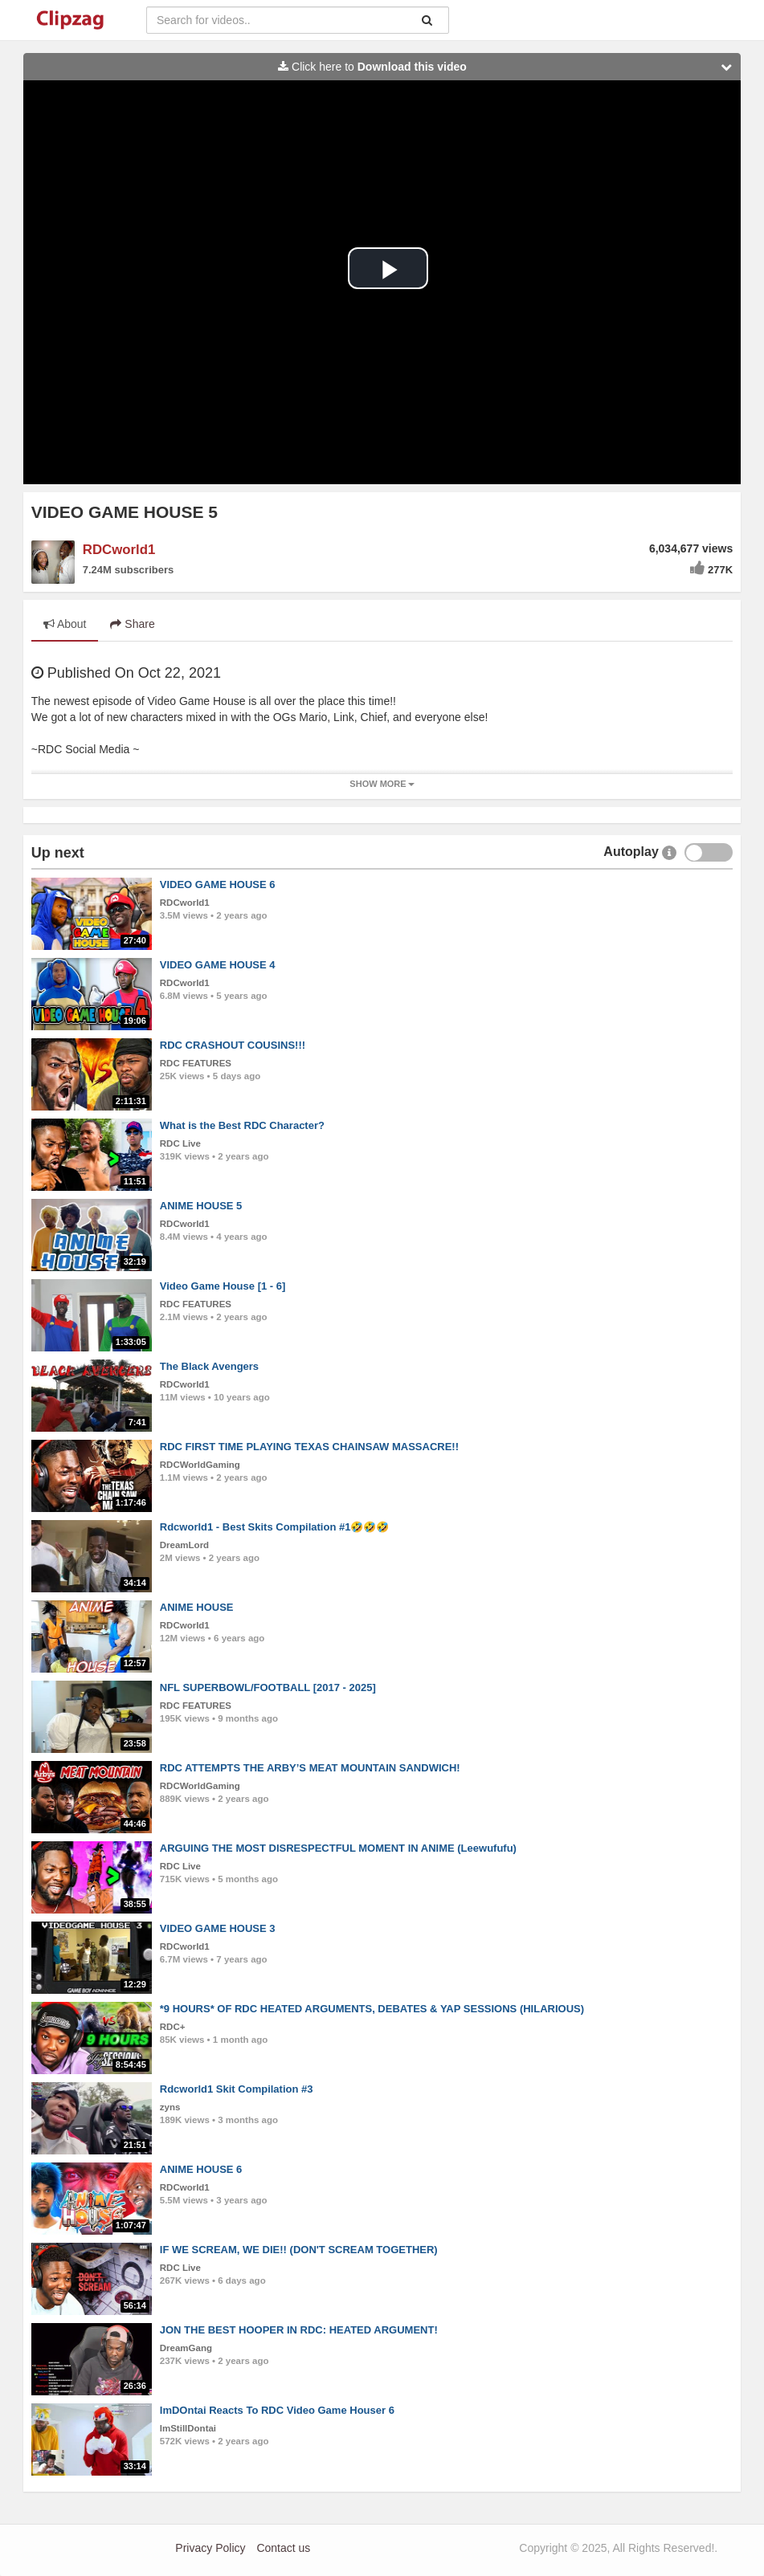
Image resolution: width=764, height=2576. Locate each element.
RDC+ (173, 2027)
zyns (170, 2107)
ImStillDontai (188, 2428)
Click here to (509, 67)
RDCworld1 (119, 549)
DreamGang (186, 2348)
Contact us (283, 2547)
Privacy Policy (210, 2547)
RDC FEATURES (195, 1063)
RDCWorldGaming (200, 1464)
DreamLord (184, 1545)
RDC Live (180, 1143)
